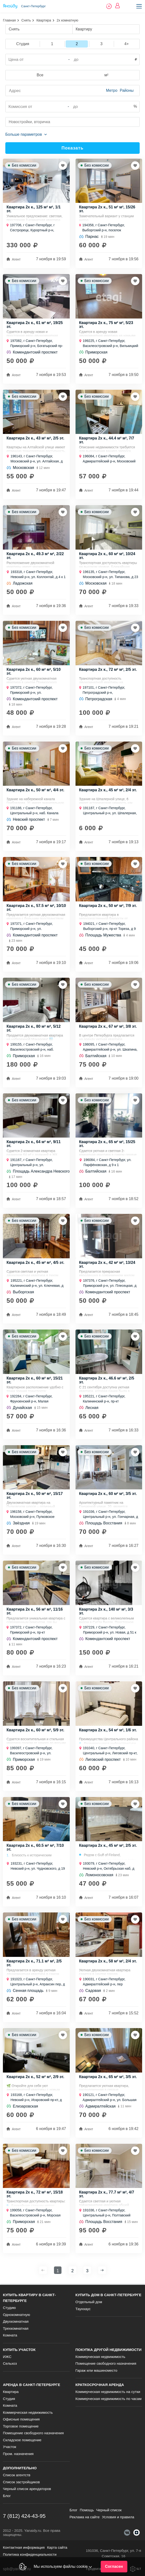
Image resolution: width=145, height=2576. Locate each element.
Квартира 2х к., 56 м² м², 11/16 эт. (35, 1611)
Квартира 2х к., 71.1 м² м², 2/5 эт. (34, 1963)
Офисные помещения (21, 2419)
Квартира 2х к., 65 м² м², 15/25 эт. (107, 1144)
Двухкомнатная (16, 2321)
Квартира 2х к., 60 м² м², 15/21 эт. (35, 1380)
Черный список (109, 2510)
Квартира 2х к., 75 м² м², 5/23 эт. (106, 325)
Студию (9, 2308)
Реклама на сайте (84, 2517)
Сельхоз (10, 2363)
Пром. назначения (18, 2454)
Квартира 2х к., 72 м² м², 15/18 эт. (35, 2194)
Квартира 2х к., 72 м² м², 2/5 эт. (108, 670)
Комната (10, 2335)
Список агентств (16, 2475)
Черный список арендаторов (27, 2489)
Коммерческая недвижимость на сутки (108, 2392)
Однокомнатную (16, 2315)
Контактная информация (24, 2547)
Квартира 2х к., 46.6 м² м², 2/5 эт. (106, 1380)
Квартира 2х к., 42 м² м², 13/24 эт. (107, 1264)
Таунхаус (83, 2309)
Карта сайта (57, 2547)
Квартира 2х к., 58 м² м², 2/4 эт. (108, 1961)
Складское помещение (22, 2440)
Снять (26, 20)
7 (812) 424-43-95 (24, 2516)
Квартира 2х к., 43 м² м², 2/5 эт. (35, 438)
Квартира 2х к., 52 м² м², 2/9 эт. (35, 2077)
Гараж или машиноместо (96, 2370)
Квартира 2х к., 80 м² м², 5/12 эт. (34, 1028)
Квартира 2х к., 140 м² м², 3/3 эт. (106, 1611)
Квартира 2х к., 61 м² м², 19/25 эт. (35, 325)
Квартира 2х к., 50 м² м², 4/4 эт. (35, 790)
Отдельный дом (89, 2302)
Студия (9, 2399)
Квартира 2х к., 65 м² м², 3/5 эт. (108, 2077)
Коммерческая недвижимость (100, 2357)
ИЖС (7, 2357)
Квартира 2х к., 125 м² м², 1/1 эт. (34, 209)
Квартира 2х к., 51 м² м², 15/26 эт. (107, 209)
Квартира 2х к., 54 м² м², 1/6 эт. (108, 1730)
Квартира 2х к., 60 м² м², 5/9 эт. (35, 1730)
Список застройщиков (21, 2482)
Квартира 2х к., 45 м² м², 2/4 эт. (108, 790)
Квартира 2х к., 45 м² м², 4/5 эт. (35, 1263)
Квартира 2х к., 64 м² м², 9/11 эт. (34, 1144)
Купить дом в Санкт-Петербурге (109, 2295)
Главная (9, 20)
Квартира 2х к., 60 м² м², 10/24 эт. (107, 556)
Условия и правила (118, 2517)
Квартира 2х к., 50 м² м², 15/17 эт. (35, 1496)
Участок (9, 2447)
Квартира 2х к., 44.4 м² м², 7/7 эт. (106, 440)
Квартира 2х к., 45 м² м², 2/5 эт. (108, 1845)
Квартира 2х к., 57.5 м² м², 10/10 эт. (36, 908)
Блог (7, 2496)
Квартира (43, 20)
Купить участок (19, 2350)
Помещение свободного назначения (106, 2363)
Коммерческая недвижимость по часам (109, 2399)
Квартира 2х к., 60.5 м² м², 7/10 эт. (35, 1847)
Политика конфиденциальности (29, 2554)
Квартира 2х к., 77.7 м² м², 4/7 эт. (106, 2194)
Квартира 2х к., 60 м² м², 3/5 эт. (108, 1494)
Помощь (87, 2510)
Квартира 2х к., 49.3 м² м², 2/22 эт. (35, 556)
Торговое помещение (20, 2426)
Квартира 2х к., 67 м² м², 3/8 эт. (108, 1026)
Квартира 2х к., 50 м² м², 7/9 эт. (108, 906)
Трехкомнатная (15, 2328)
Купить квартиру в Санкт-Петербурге (29, 2298)
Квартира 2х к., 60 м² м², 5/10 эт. (34, 671)
